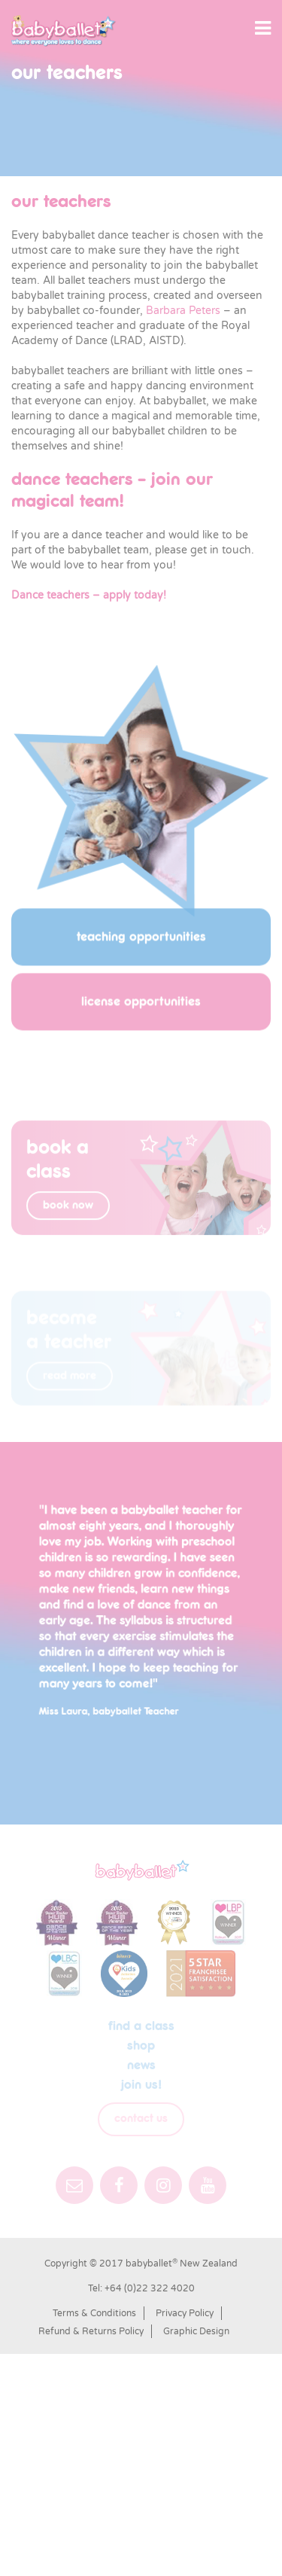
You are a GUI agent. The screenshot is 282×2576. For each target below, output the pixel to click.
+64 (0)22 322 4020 (150, 2288)
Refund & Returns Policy (91, 2331)
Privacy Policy (185, 2313)
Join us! (141, 2085)
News (141, 2065)
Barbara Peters (183, 310)
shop (141, 2046)
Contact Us (141, 2119)
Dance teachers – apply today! (88, 595)
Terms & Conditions (94, 2313)
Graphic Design (196, 2331)
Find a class (141, 2026)
